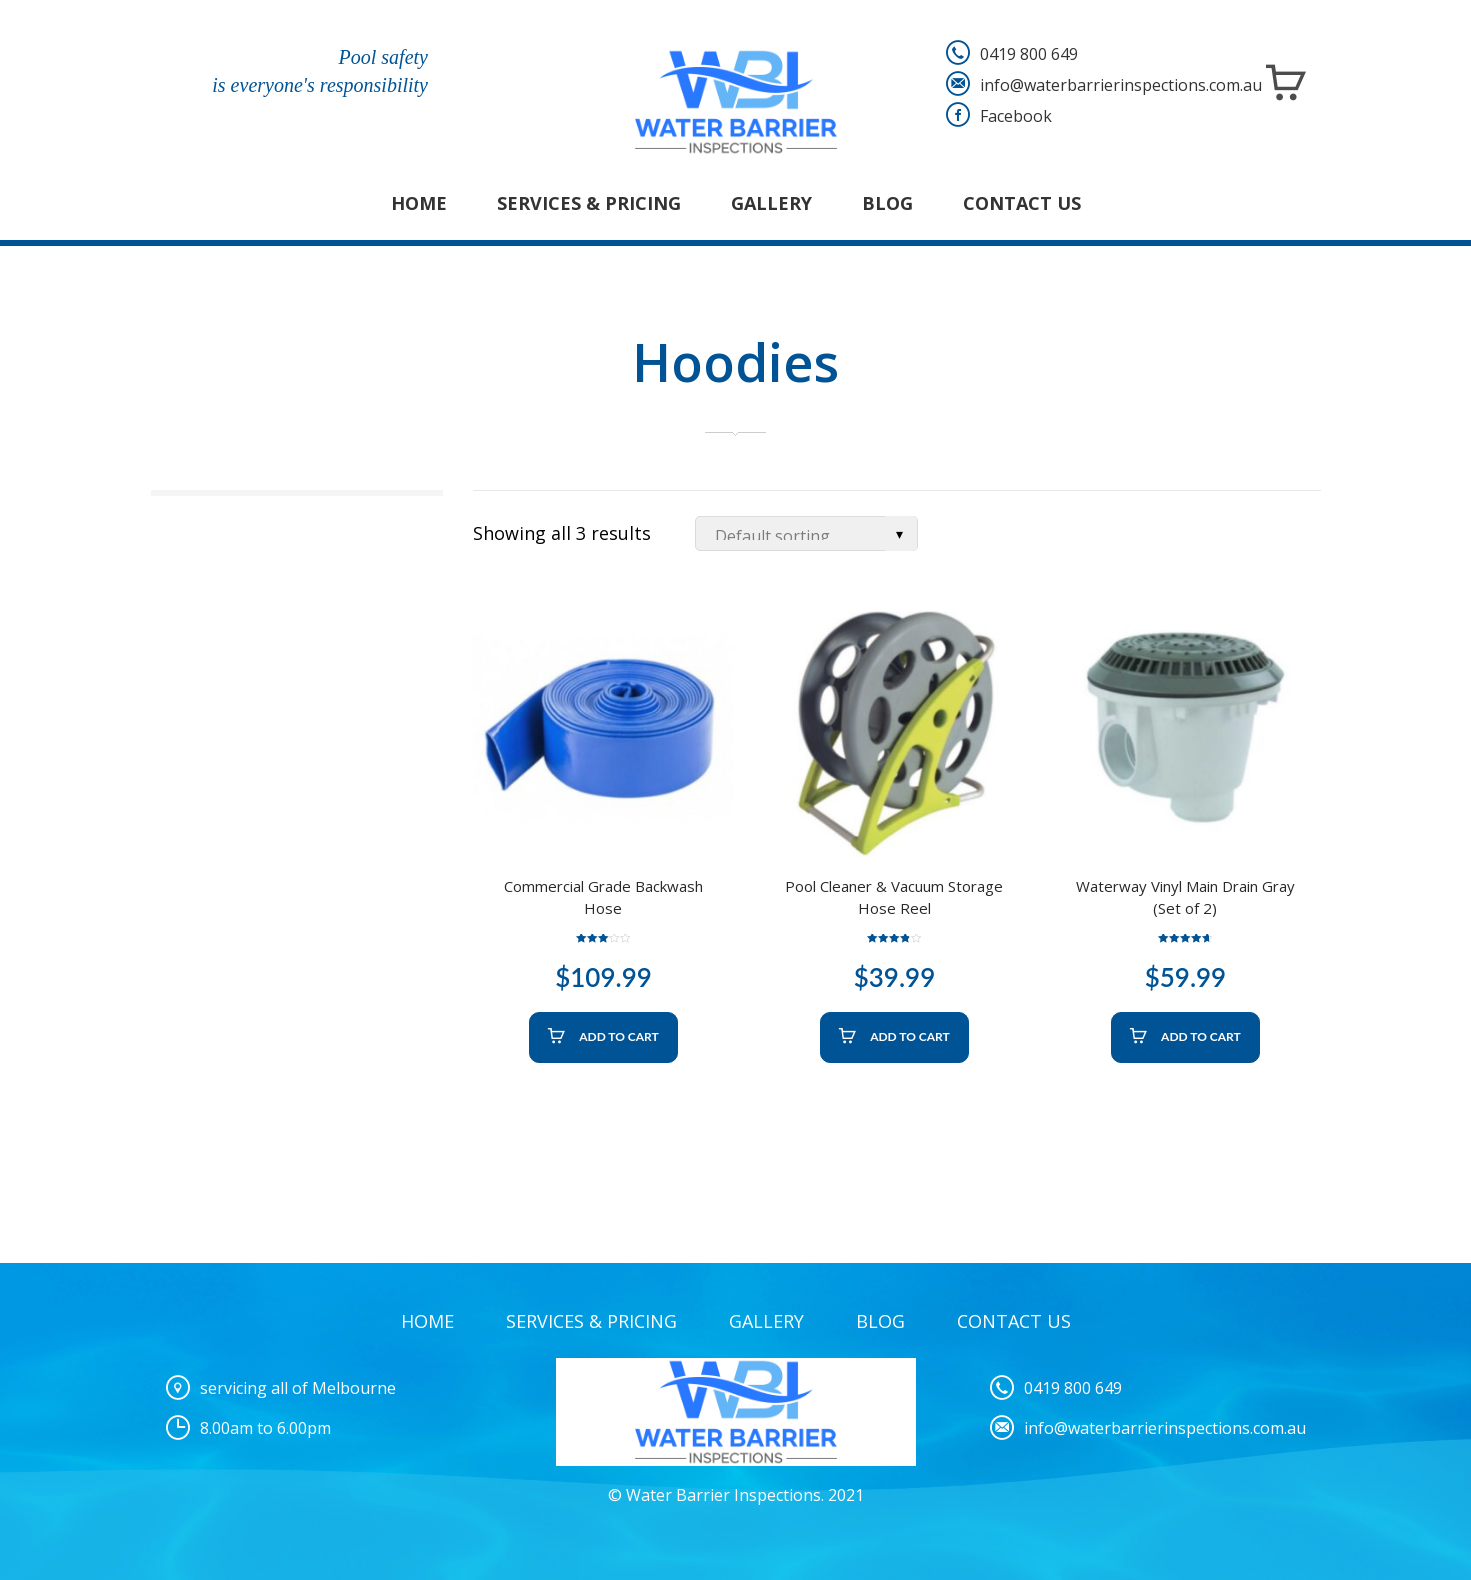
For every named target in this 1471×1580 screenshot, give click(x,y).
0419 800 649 (1029, 54)
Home (419, 203)
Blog (887, 203)
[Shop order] (806, 533)
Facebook (1016, 116)
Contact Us (1022, 203)
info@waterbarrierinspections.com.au (1121, 85)
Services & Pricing (589, 203)
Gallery (771, 203)
